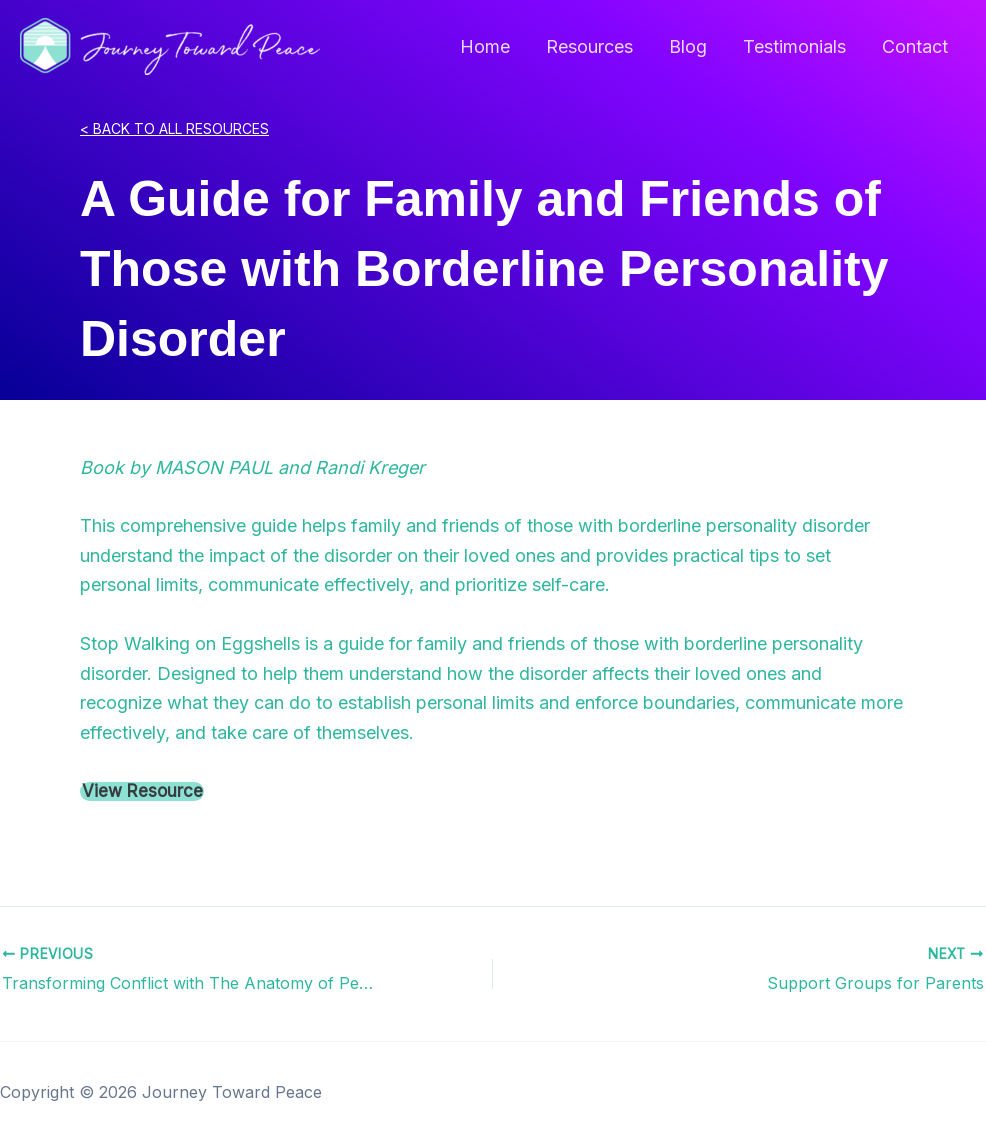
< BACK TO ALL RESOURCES (174, 128)
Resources (589, 46)
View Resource (142, 791)
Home (485, 46)
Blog (688, 46)
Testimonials (794, 46)
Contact (915, 46)
